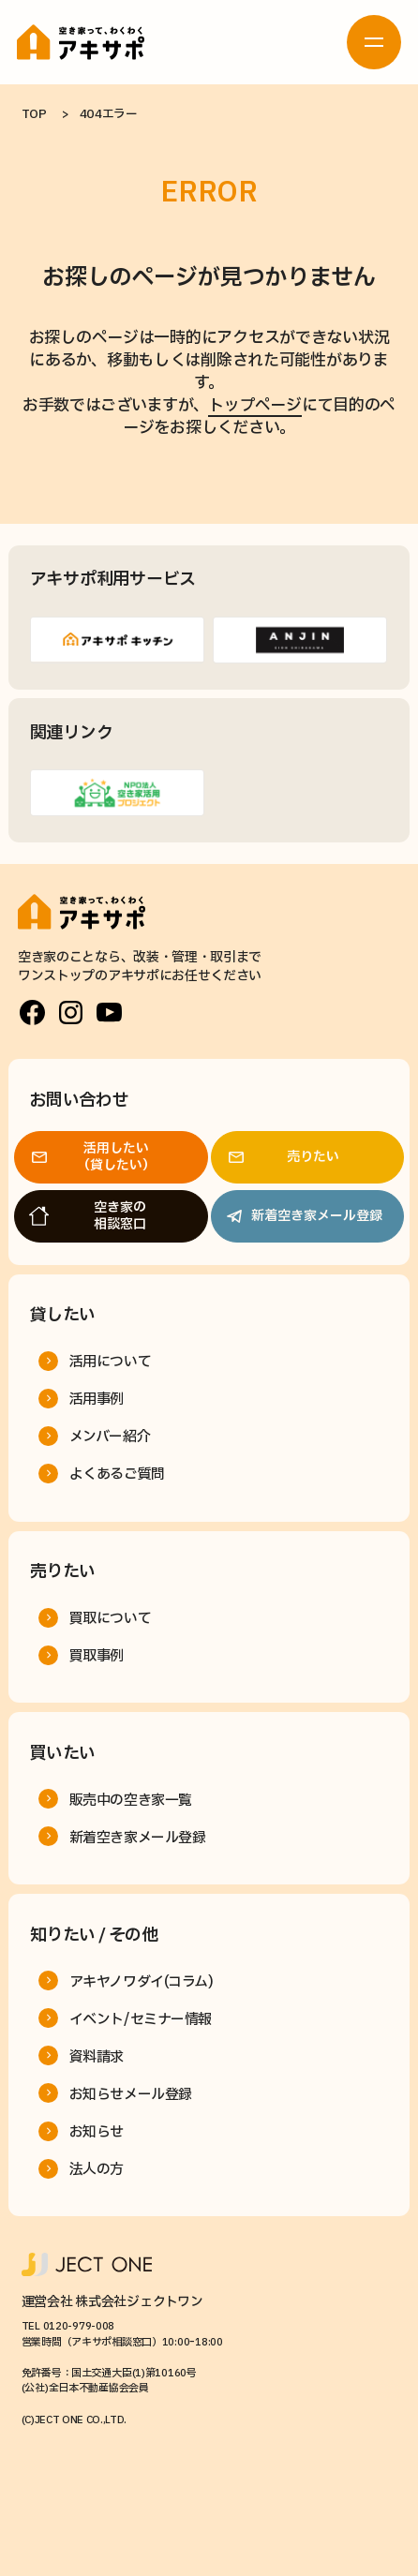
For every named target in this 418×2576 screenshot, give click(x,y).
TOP (34, 114)
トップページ (254, 405)
